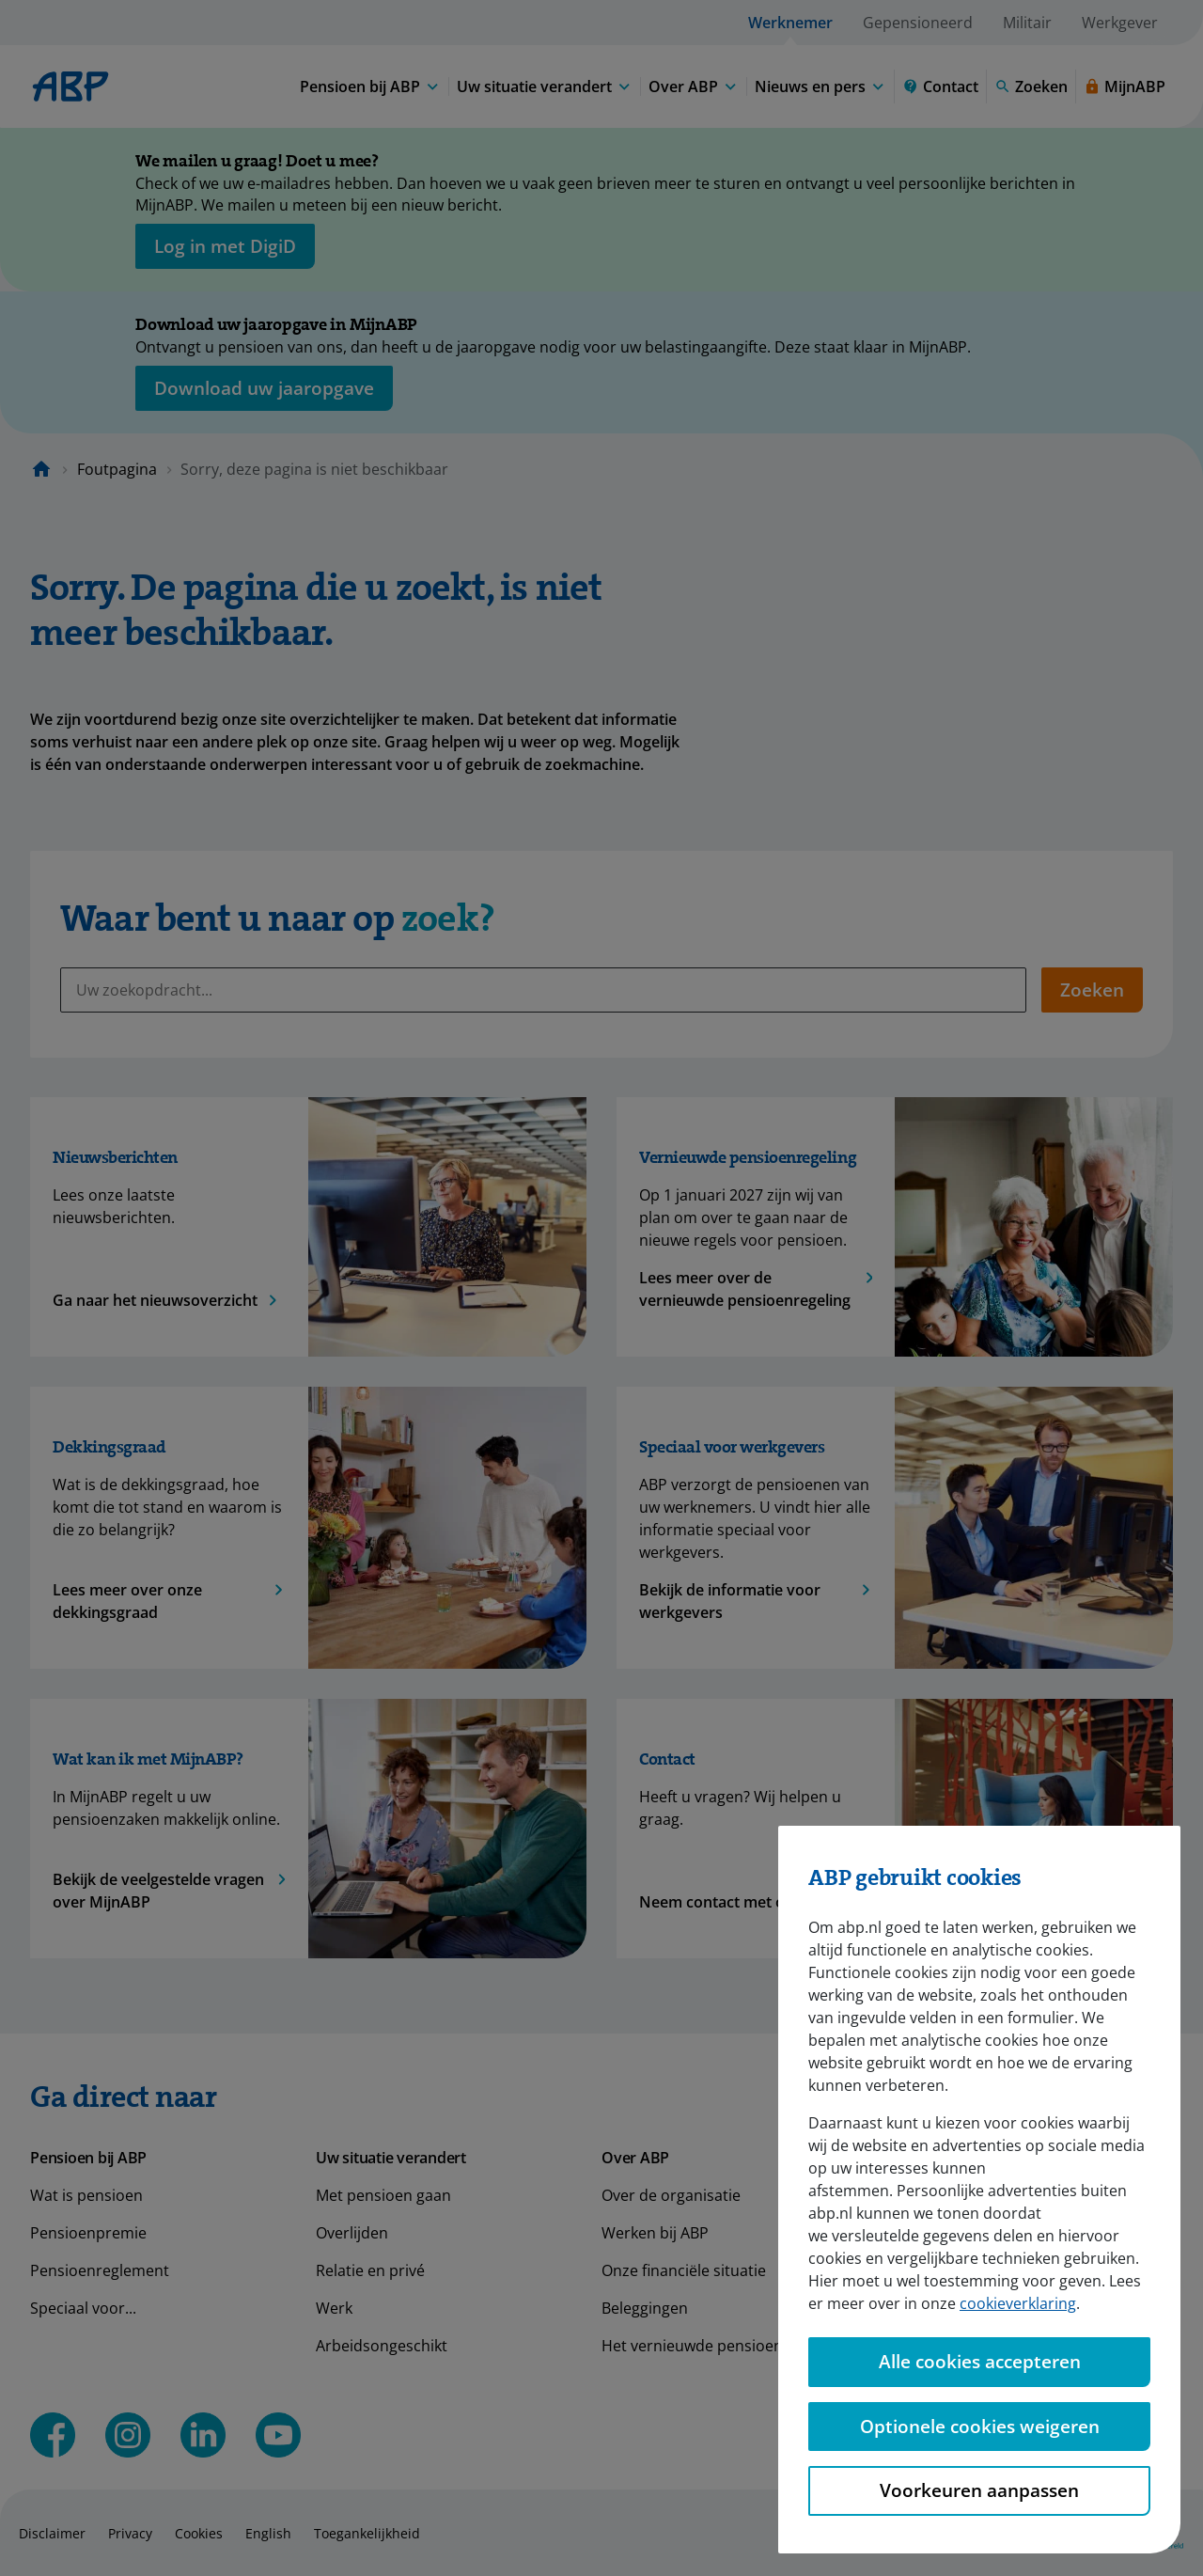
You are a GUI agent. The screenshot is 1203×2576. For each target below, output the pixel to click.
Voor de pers (933, 2233)
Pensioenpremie (88, 2233)
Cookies (199, 2533)
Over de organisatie (671, 2195)
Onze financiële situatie (684, 2270)
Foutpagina (117, 469)
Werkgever (1120, 22)
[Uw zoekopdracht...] (543, 990)
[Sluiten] (1109, 164)
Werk (334, 2308)
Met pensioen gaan (383, 2195)
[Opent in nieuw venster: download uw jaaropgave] (264, 388)
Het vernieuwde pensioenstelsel (715, 2345)
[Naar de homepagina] (41, 469)
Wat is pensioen (86, 2195)
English (268, 2533)
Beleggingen (645, 2308)
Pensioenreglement (99, 2270)
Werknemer (790, 22)
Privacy (130, 2533)
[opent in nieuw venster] (225, 246)
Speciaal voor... (83, 2308)
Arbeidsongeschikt (381, 2345)
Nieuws (913, 2195)
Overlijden (352, 2233)
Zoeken (1092, 990)
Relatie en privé (370, 2270)
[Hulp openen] (1139, 2513)
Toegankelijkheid (367, 2533)
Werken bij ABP (655, 2233)
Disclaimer (52, 2533)
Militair (1027, 22)
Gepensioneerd (918, 22)
